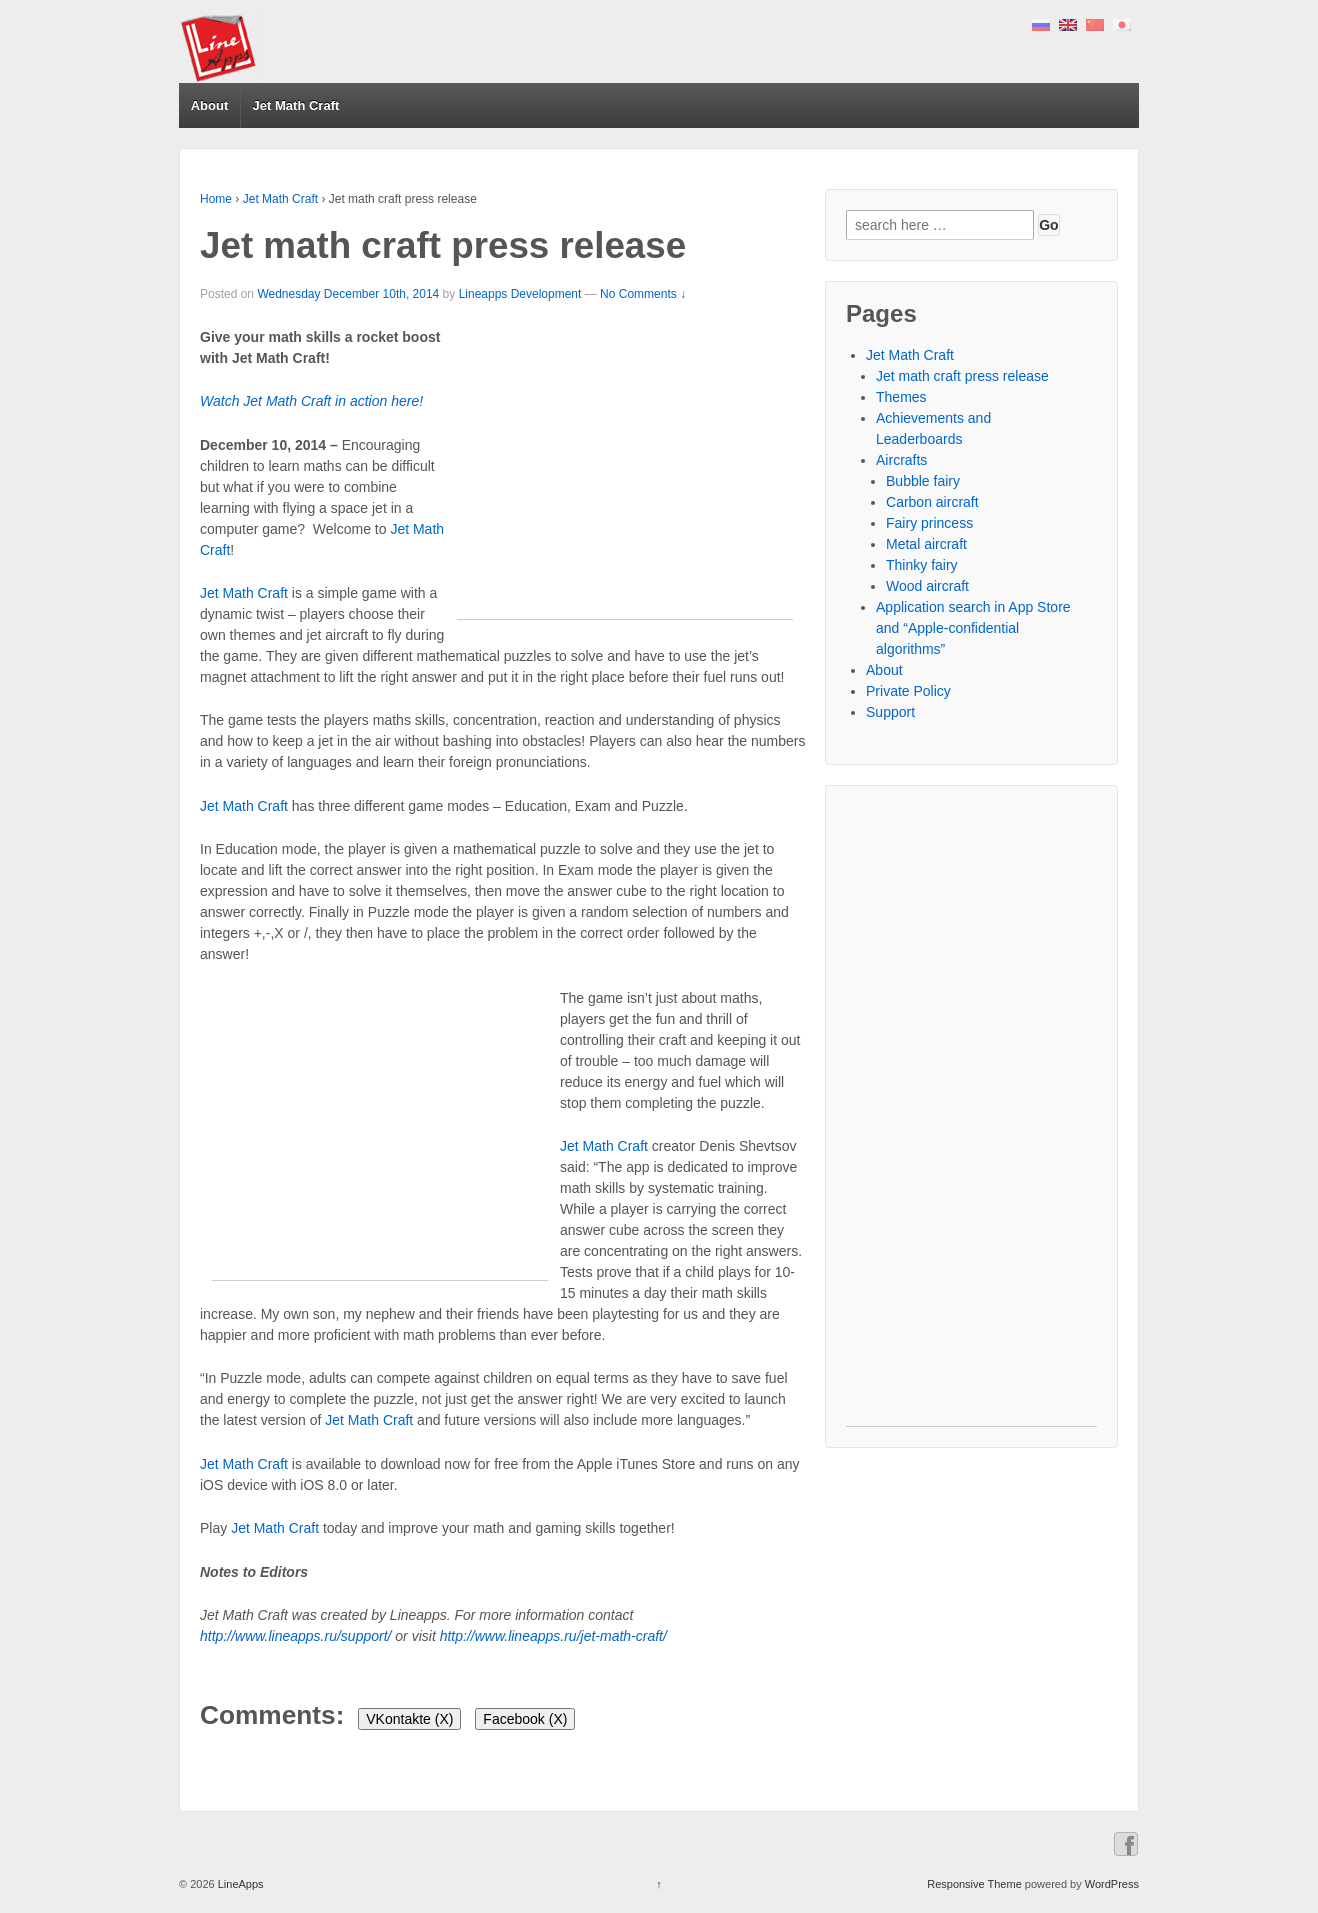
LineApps (239, 1884)
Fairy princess (929, 523)
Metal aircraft (926, 544)
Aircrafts (901, 460)
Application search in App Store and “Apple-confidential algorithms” (973, 628)
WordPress (1112, 1884)
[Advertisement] (625, 479)
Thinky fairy (922, 565)
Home (216, 199)
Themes (901, 397)
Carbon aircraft (932, 502)
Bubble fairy (923, 481)
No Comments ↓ (643, 294)
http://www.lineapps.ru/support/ (295, 1636)
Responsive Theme (974, 1884)
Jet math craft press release (962, 376)
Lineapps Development (520, 294)
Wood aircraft (927, 586)
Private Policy (908, 691)
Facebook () (525, 1719)
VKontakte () (409, 1719)
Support (890, 712)
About (210, 105)
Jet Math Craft (296, 105)
